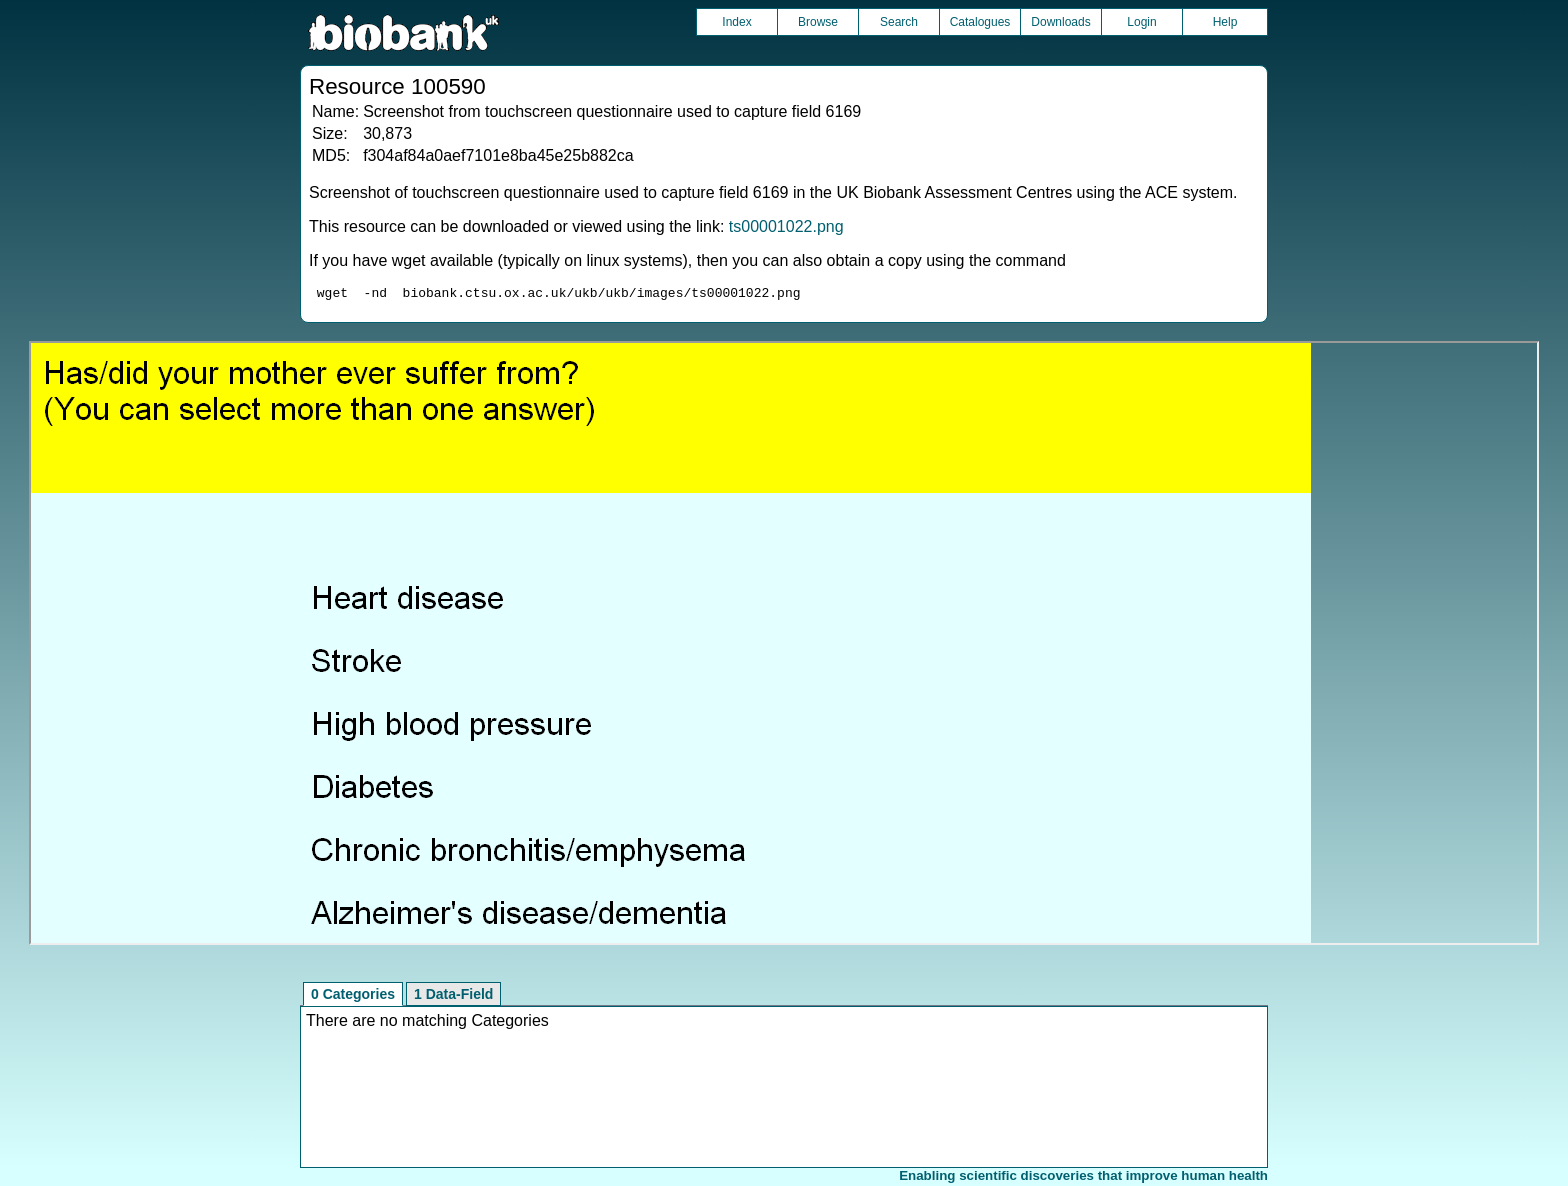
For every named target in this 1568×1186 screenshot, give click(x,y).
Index (736, 22)
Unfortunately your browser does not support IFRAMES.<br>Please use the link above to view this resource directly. (783, 646)
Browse (818, 22)
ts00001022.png (786, 226)
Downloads (1060, 22)
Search (899, 22)
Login (1141, 22)
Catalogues (980, 22)
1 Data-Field (453, 997)
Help (1225, 22)
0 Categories (353, 997)
